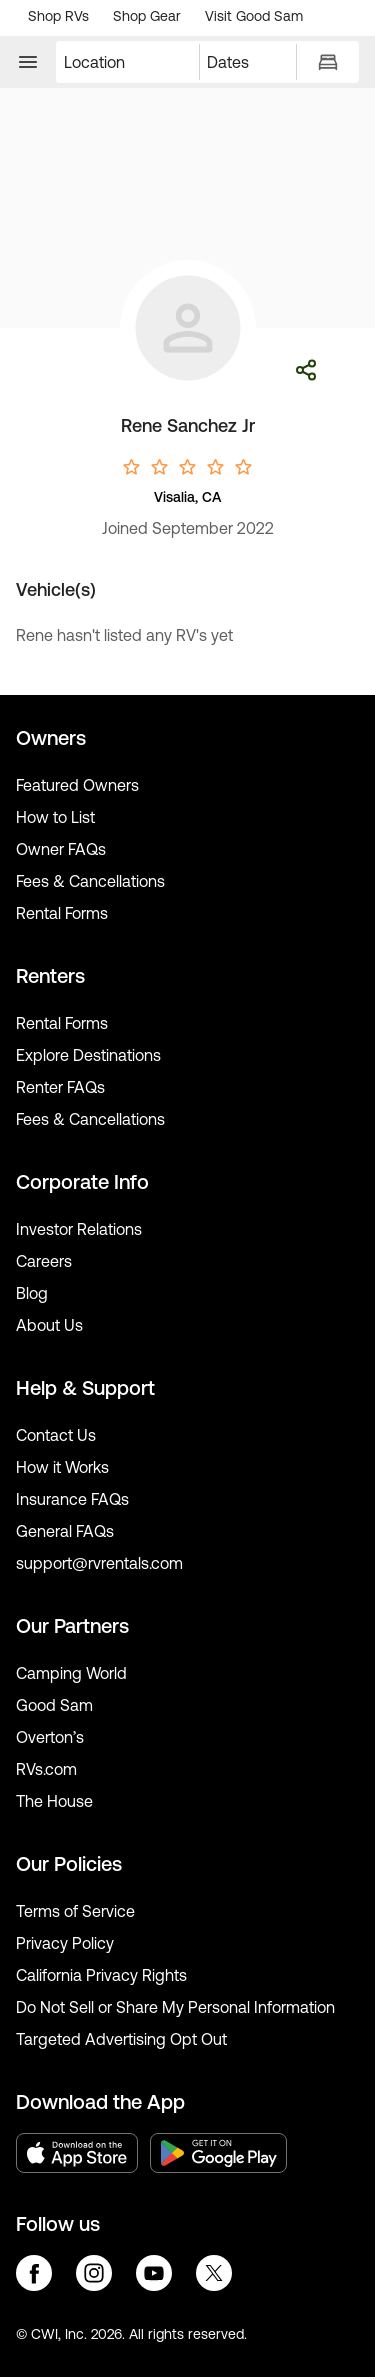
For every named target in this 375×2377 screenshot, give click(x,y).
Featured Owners (77, 785)
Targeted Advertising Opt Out (121, 2039)
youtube (154, 2273)
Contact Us (56, 1435)
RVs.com (46, 1769)
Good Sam (54, 1705)
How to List (55, 817)
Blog (32, 1293)
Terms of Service (75, 1911)
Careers (44, 1261)
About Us (49, 1325)
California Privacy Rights (101, 1975)
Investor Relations (79, 1229)
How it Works (62, 1467)
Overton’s (50, 1737)
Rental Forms (62, 913)
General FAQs (65, 1531)
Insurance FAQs (72, 1499)
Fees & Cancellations (90, 881)
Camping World (71, 1673)
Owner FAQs (61, 849)
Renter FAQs (60, 1087)
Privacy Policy (65, 1943)
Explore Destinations (88, 1055)
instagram (94, 2273)
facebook (34, 2273)
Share (306, 370)
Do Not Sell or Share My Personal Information (175, 2007)
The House (54, 1801)
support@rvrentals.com (99, 1563)
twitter (214, 2273)
